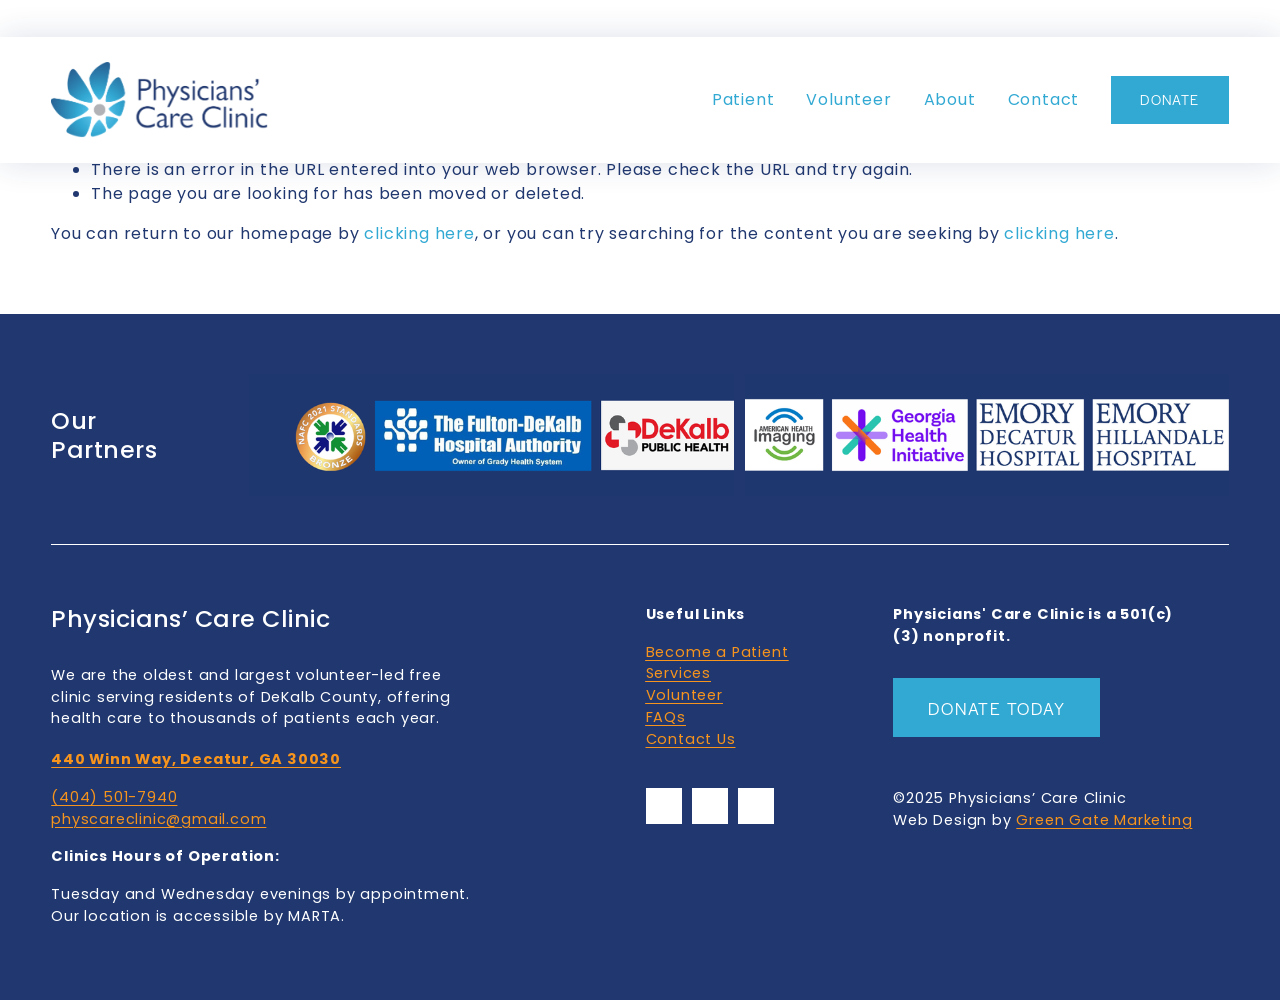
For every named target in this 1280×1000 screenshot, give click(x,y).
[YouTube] (710, 806)
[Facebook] (664, 806)
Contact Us (691, 739)
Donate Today (996, 708)
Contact (1044, 99)
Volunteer (848, 99)
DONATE (1170, 99)
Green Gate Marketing (1104, 820)
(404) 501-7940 (114, 797)
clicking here (419, 233)
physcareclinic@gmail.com (158, 819)
